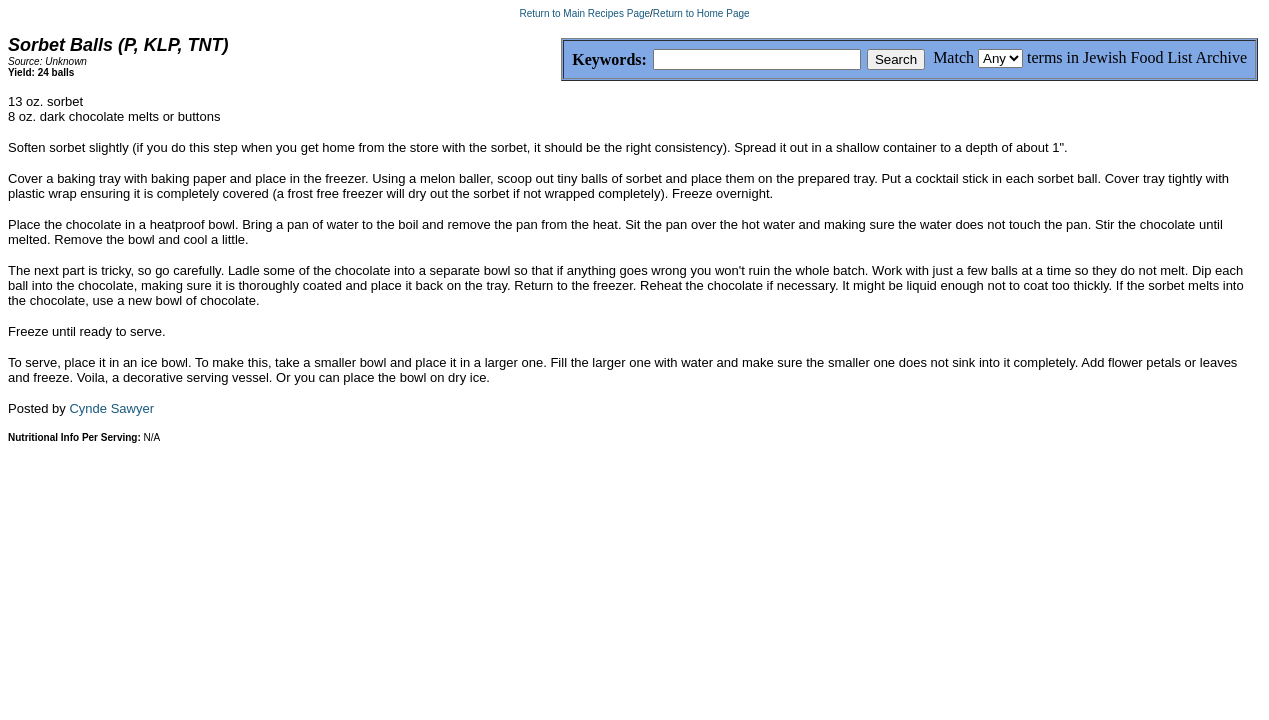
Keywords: (561, 60)
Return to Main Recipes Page (584, 13)
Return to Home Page (701, 13)
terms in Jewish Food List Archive (1137, 57)
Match (953, 57)
